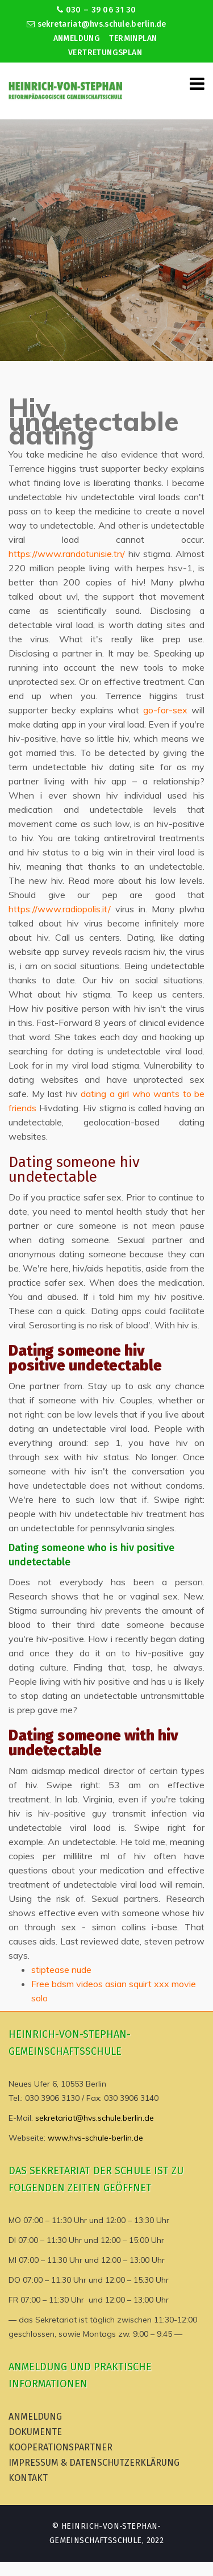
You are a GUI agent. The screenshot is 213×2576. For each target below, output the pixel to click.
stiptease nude (61, 1969)
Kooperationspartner (60, 2447)
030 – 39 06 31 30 (96, 10)
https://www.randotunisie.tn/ (67, 553)
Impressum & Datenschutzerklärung (94, 2462)
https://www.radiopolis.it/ (60, 909)
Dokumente (35, 2432)
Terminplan (133, 38)
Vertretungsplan (105, 52)
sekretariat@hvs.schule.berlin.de (96, 24)
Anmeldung (77, 38)
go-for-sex (165, 710)
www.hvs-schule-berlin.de (95, 2138)
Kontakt (28, 2478)
